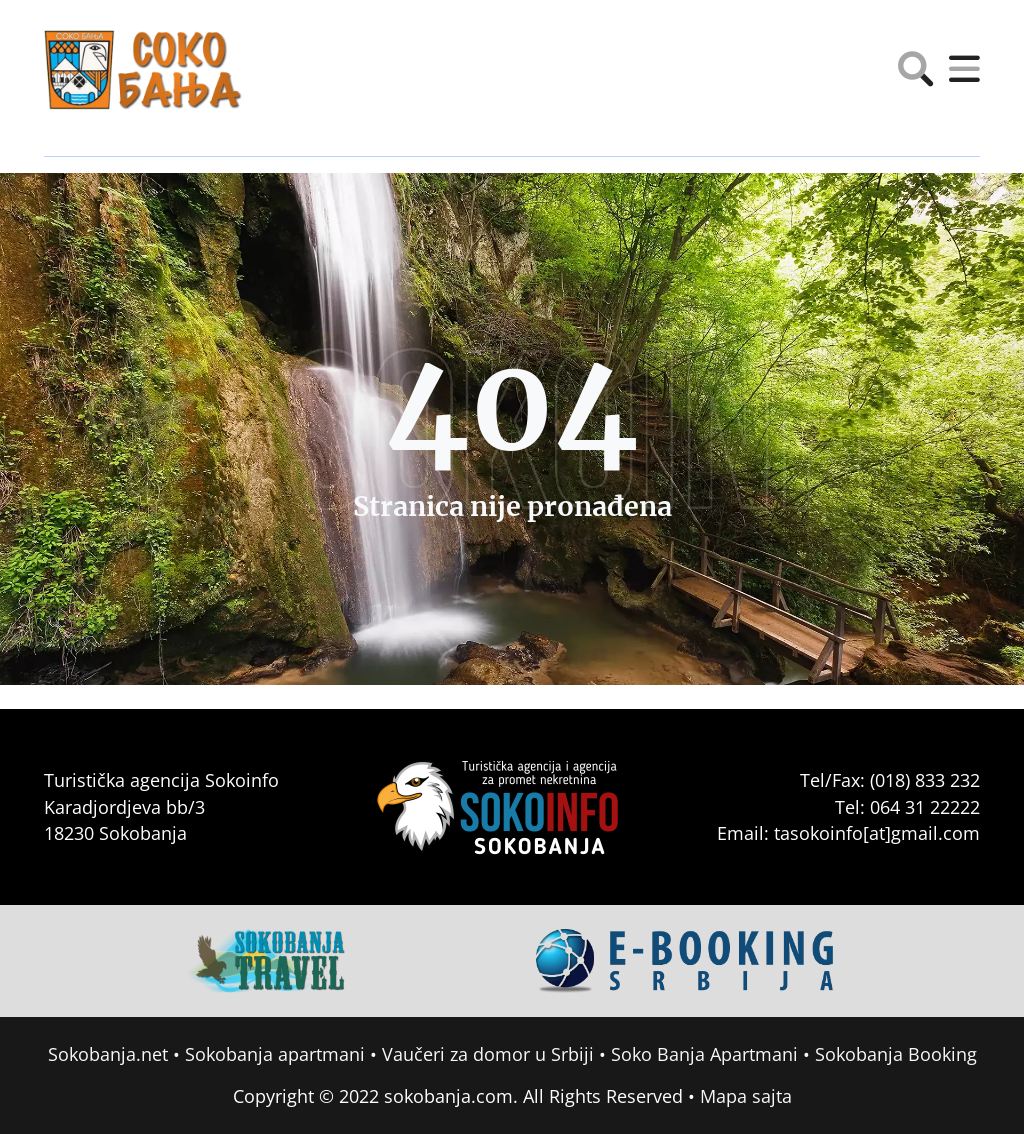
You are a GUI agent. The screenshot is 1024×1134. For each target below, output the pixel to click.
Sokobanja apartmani (275, 1054)
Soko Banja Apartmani (704, 1054)
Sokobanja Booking (896, 1054)
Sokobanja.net (108, 1054)
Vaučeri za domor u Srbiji (488, 1054)
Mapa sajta (746, 1096)
